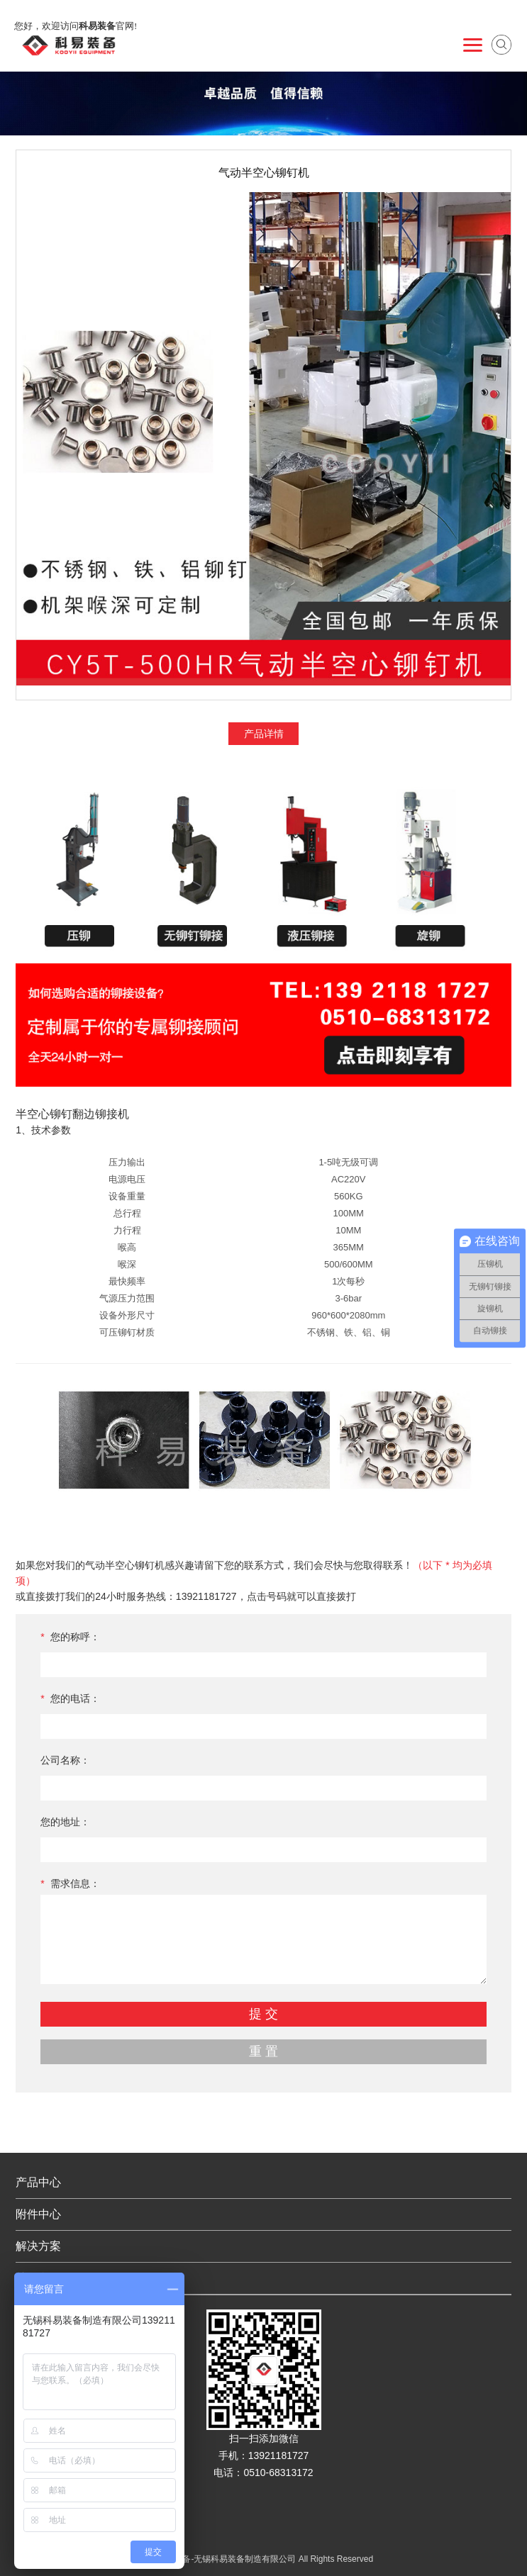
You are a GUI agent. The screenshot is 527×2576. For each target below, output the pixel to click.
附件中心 (38, 2214)
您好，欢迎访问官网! (75, 26)
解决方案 (38, 2246)
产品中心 (38, 2182)
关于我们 (38, 2278)
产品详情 (264, 733)
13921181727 (206, 1596)
